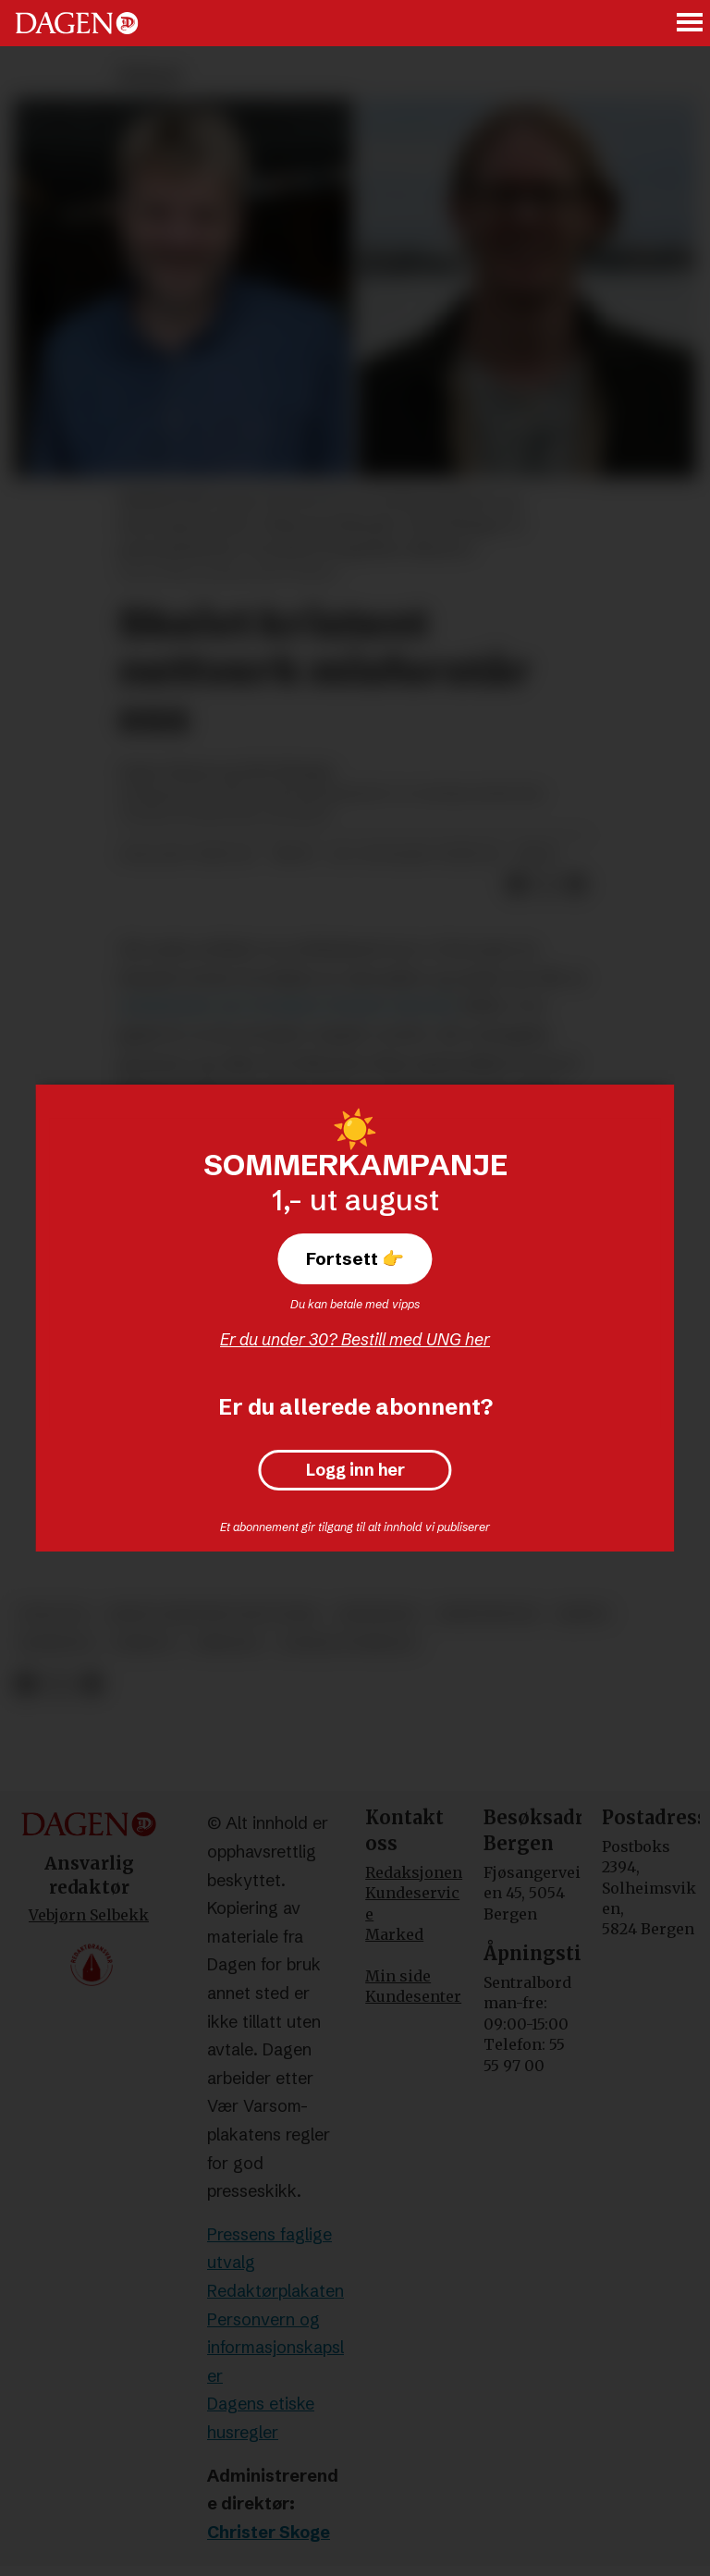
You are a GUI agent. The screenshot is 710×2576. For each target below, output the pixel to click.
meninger (377, 1614)
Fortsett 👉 (355, 1258)
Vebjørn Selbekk (89, 1915)
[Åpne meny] (690, 23)
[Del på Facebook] (517, 885)
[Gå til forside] (77, 23)
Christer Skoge (268, 2532)
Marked (394, 1934)
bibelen (228, 1643)
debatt (145, 1643)
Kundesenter (413, 1996)
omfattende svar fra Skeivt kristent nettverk (287, 1005)
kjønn (582, 1614)
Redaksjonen (413, 1872)
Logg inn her (355, 1470)
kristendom (487, 1614)
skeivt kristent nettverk (212, 1614)
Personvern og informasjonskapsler (275, 2347)
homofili (56, 1643)
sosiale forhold (348, 1643)
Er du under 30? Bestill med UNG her (355, 1339)
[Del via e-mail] (576, 885)
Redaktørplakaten (275, 2290)
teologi (53, 1614)
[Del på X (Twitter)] (546, 885)
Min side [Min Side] (398, 1976)
